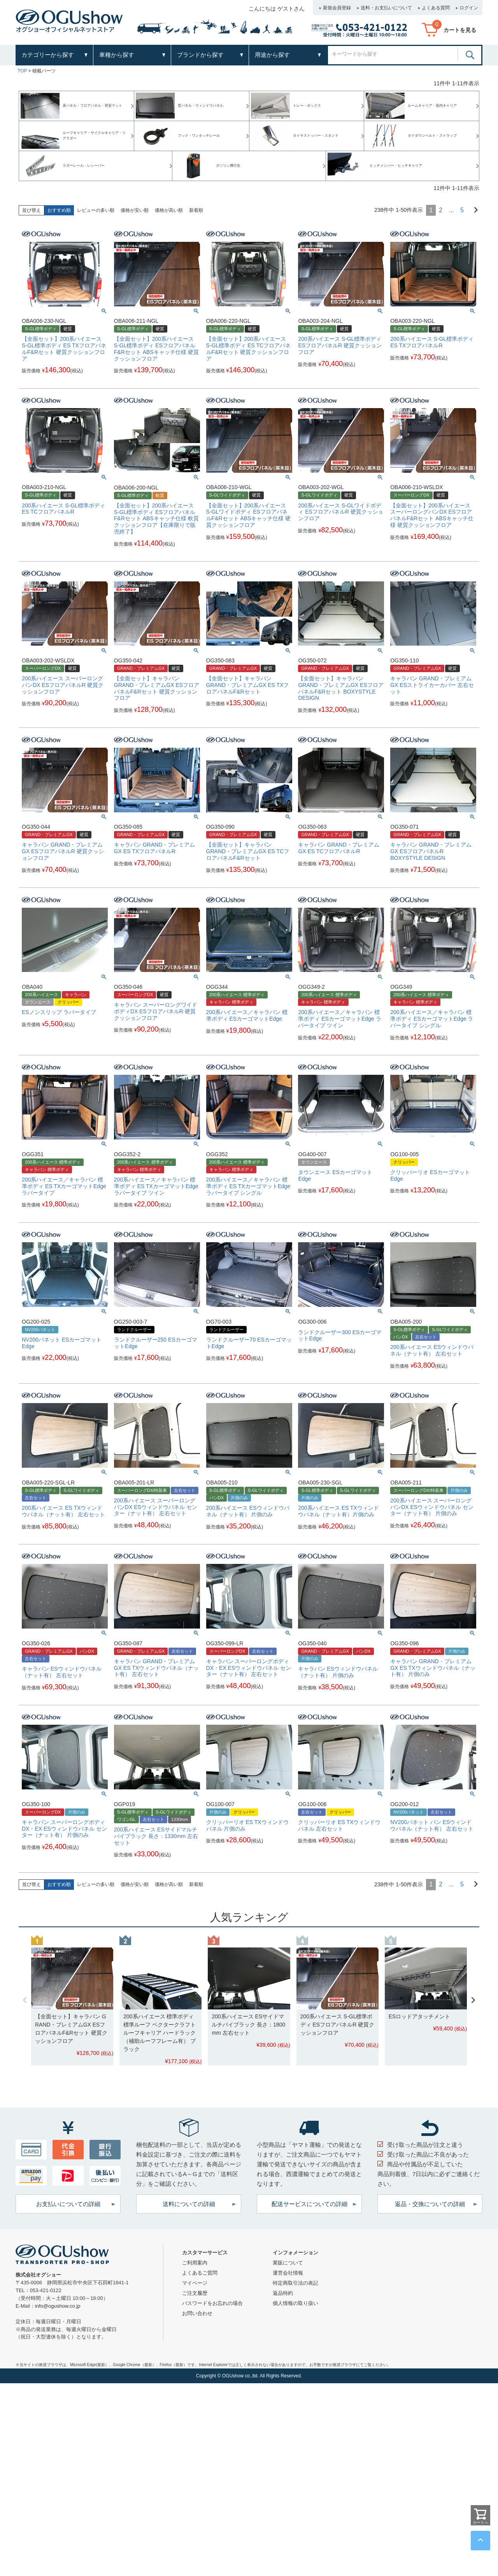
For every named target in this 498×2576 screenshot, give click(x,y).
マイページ (194, 2283)
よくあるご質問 (199, 2273)
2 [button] (440, 210)
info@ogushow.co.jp (58, 2306)
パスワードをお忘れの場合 (212, 2303)
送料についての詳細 (189, 2204)
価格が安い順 (135, 210)
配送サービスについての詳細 (309, 2204)
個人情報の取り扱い (295, 2303)
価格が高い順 (169, 210)
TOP (22, 71)
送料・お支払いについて (386, 8)
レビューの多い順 (95, 210)
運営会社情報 (288, 2273)
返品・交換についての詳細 (430, 2204)
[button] (473, 209)
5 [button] (462, 210)
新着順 (196, 210)
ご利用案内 (194, 2263)
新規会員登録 (337, 8)
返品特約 (283, 2293)
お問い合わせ (197, 2313)
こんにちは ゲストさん (277, 8)
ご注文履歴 (194, 2293)
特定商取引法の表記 (295, 2283)
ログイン (468, 8)
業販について (288, 2263)
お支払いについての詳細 (68, 2204)
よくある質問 (436, 8)
